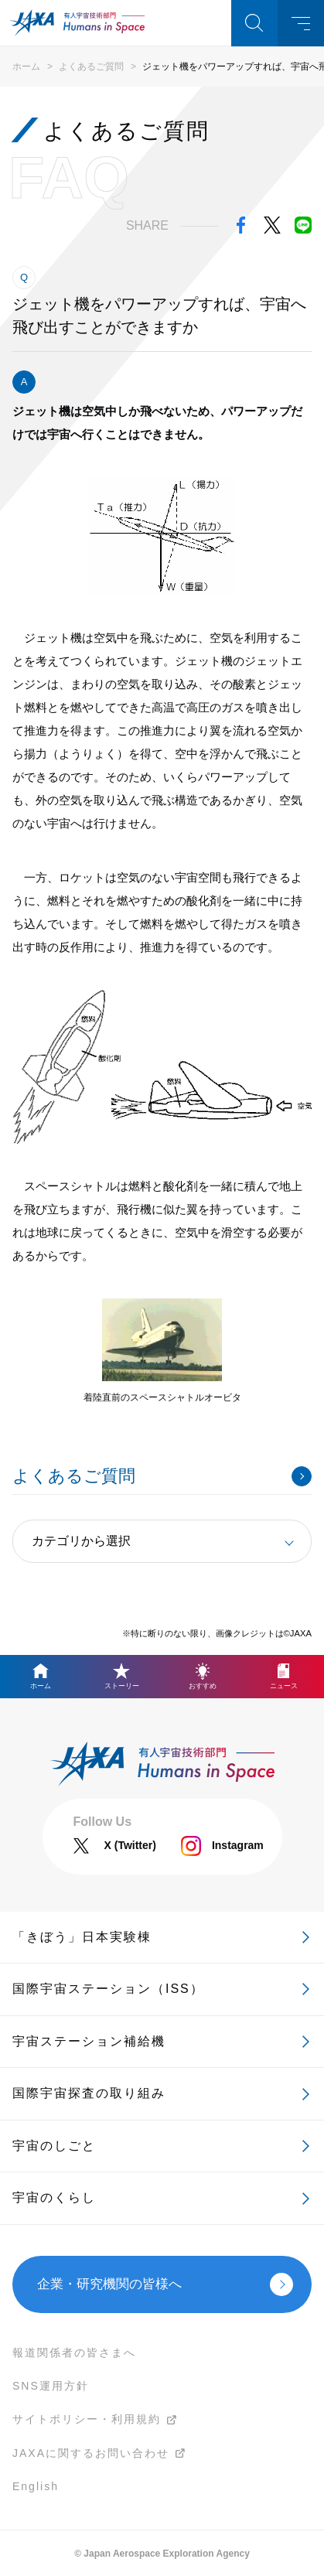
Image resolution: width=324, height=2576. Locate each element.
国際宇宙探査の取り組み (88, 2093)
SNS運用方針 (50, 2386)
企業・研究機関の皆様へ (109, 2284)
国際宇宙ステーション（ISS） (108, 1988)
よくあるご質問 (91, 66)
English (35, 2486)
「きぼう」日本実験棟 (82, 1936)
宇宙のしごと (54, 2145)
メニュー (301, 23)
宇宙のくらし (54, 2197)
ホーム (26, 66)
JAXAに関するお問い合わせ (90, 2453)
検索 (254, 23)
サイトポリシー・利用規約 (86, 2419)
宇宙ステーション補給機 (88, 2041)
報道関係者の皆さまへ (74, 2352)
